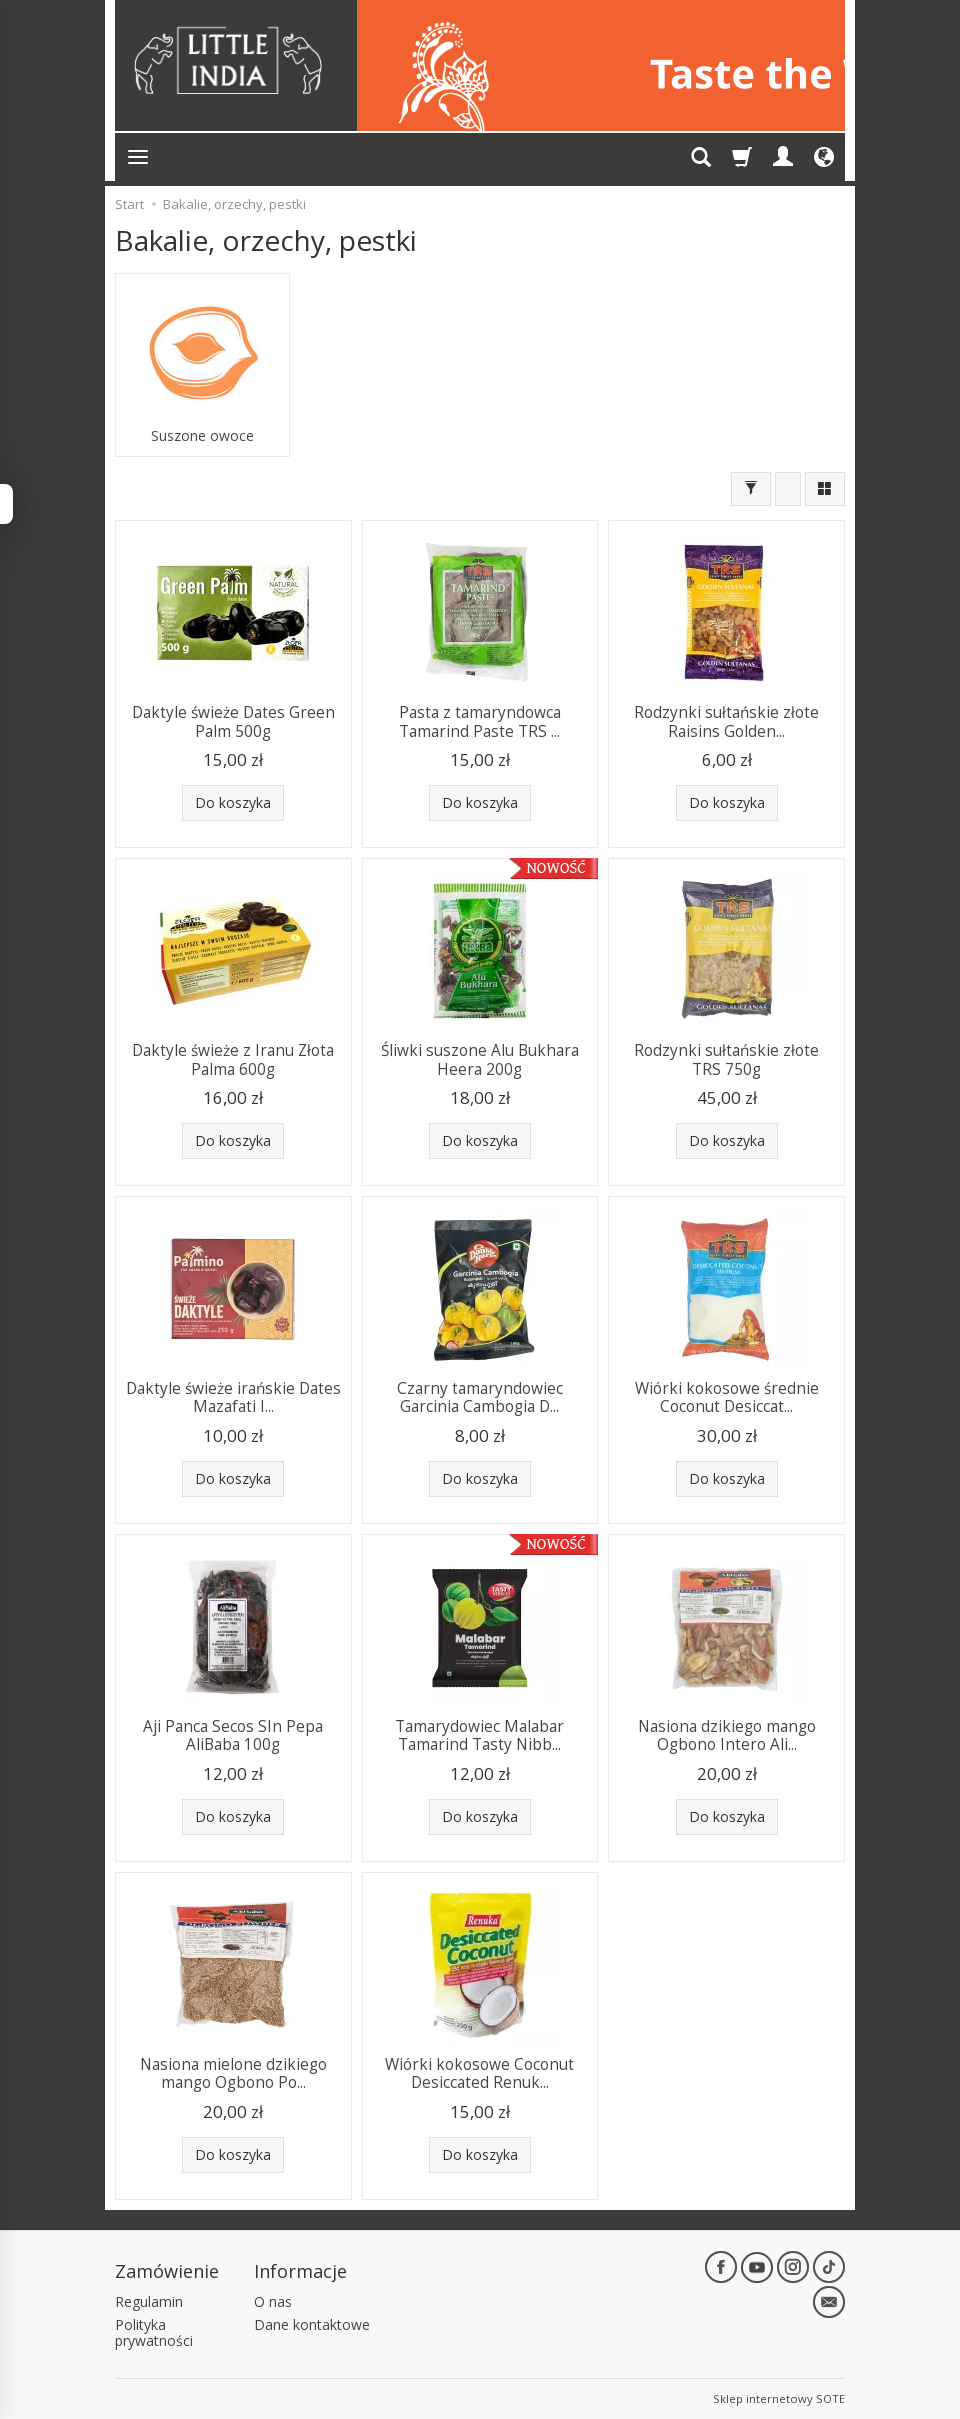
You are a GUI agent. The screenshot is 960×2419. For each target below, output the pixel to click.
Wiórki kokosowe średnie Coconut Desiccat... (727, 1397)
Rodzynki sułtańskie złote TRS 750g (726, 1059)
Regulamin (149, 2301)
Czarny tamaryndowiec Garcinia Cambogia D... (480, 1397)
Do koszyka (233, 802)
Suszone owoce (202, 436)
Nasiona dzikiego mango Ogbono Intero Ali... (727, 1735)
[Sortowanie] (788, 489)
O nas (273, 2301)
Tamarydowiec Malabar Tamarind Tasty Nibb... (479, 1735)
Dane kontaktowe (312, 2324)
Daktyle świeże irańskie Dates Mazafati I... (233, 1397)
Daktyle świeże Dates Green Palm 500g (233, 721)
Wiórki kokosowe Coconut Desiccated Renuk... (479, 2073)
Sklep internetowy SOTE (779, 2398)
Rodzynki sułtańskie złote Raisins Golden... (726, 721)
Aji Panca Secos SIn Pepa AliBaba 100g (233, 1735)
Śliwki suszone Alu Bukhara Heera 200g (480, 1059)
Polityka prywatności (154, 2333)
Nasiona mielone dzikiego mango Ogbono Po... (233, 2073)
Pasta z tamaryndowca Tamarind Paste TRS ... (480, 721)
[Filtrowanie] (751, 489)
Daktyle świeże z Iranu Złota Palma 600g (233, 1059)
